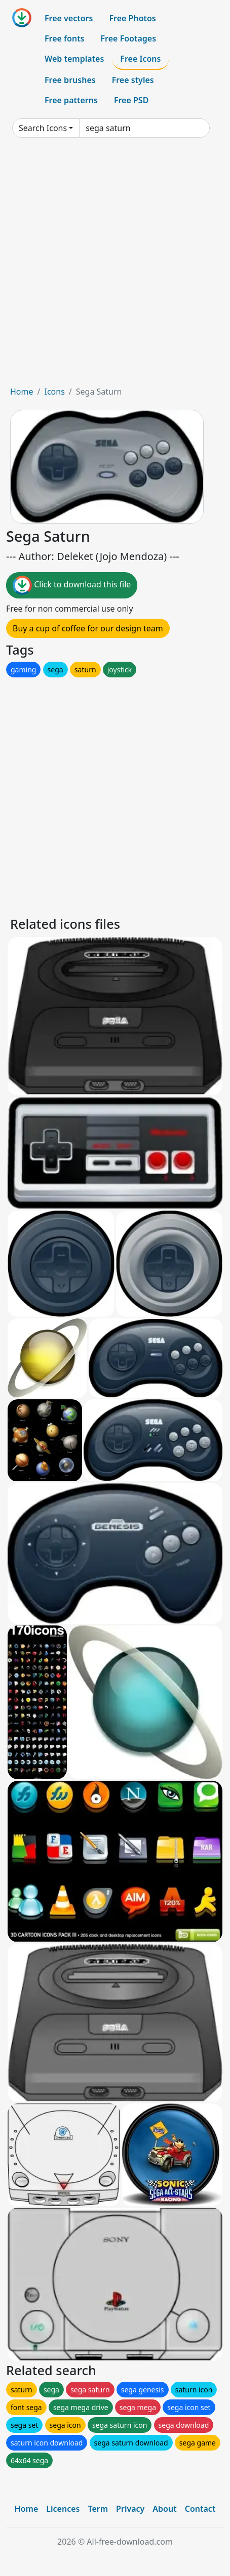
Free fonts (65, 38)
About (164, 2508)
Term (98, 2508)
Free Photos (132, 18)
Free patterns (71, 100)
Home (21, 391)
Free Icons (140, 58)
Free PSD (131, 100)
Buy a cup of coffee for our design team (88, 628)
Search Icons (43, 128)
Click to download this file (72, 585)
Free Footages (129, 38)
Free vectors (69, 18)
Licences (63, 2508)
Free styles (133, 79)
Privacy (130, 2508)
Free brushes (70, 79)
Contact (200, 2508)
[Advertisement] (115, 265)
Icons (54, 391)
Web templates (74, 58)
